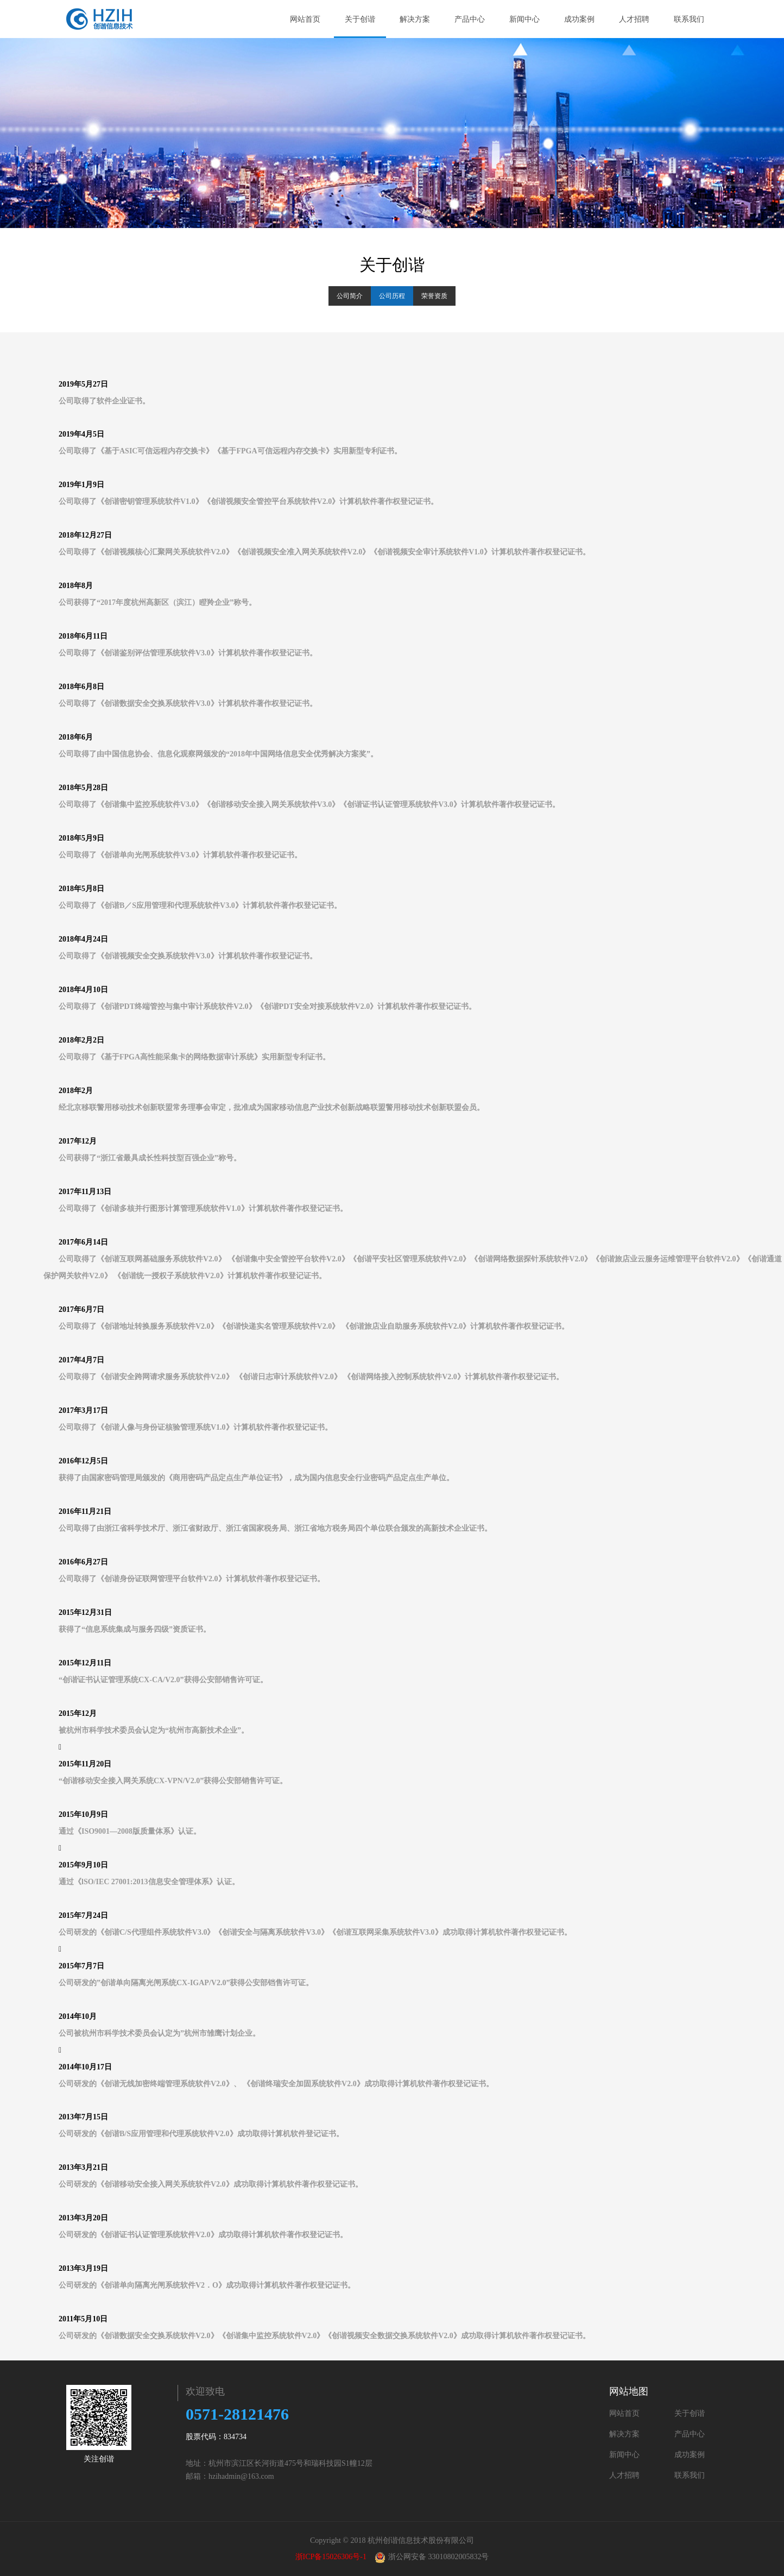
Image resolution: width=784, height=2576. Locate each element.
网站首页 (305, 19)
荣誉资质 (434, 296)
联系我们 (689, 19)
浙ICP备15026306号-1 (330, 2557)
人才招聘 (634, 19)
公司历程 (392, 296)
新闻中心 (524, 19)
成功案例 (579, 19)
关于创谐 (364, 19)
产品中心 (469, 19)
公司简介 (350, 296)
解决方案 (419, 19)
